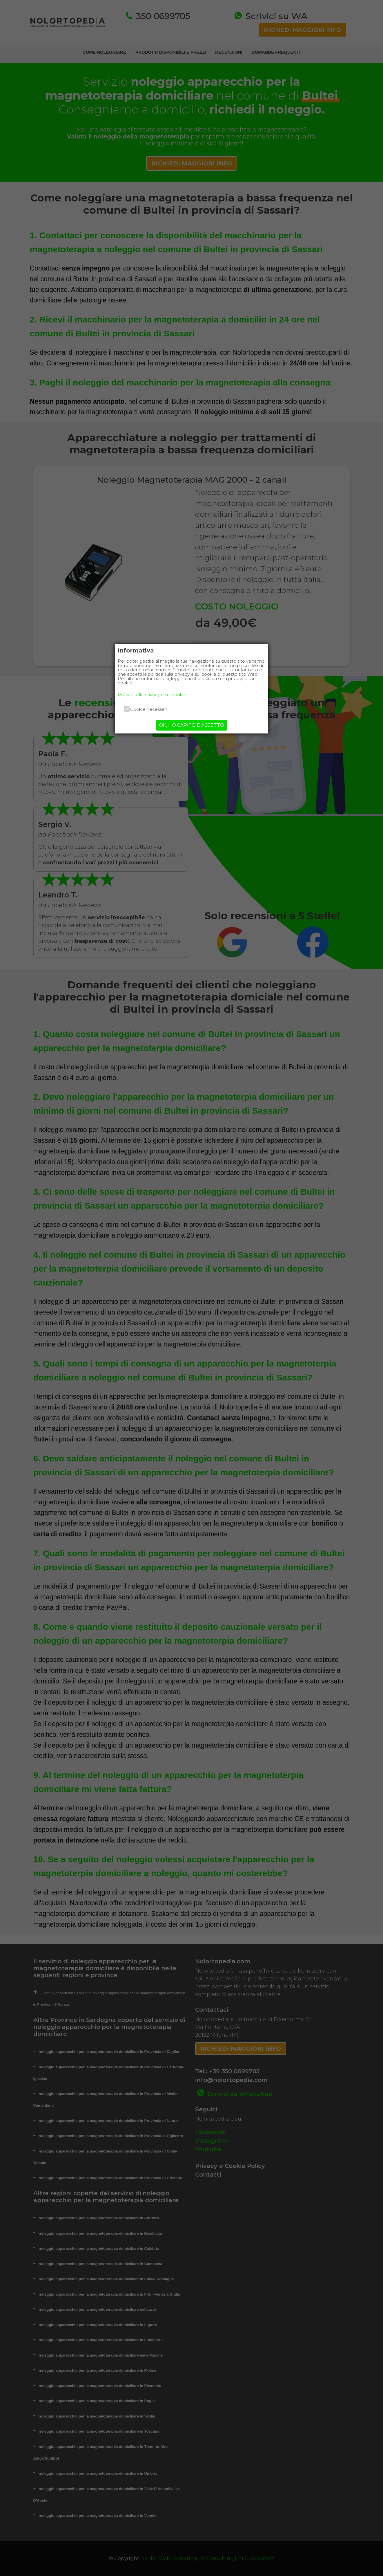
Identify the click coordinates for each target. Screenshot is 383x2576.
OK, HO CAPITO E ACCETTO (191, 725)
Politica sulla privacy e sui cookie (152, 694)
